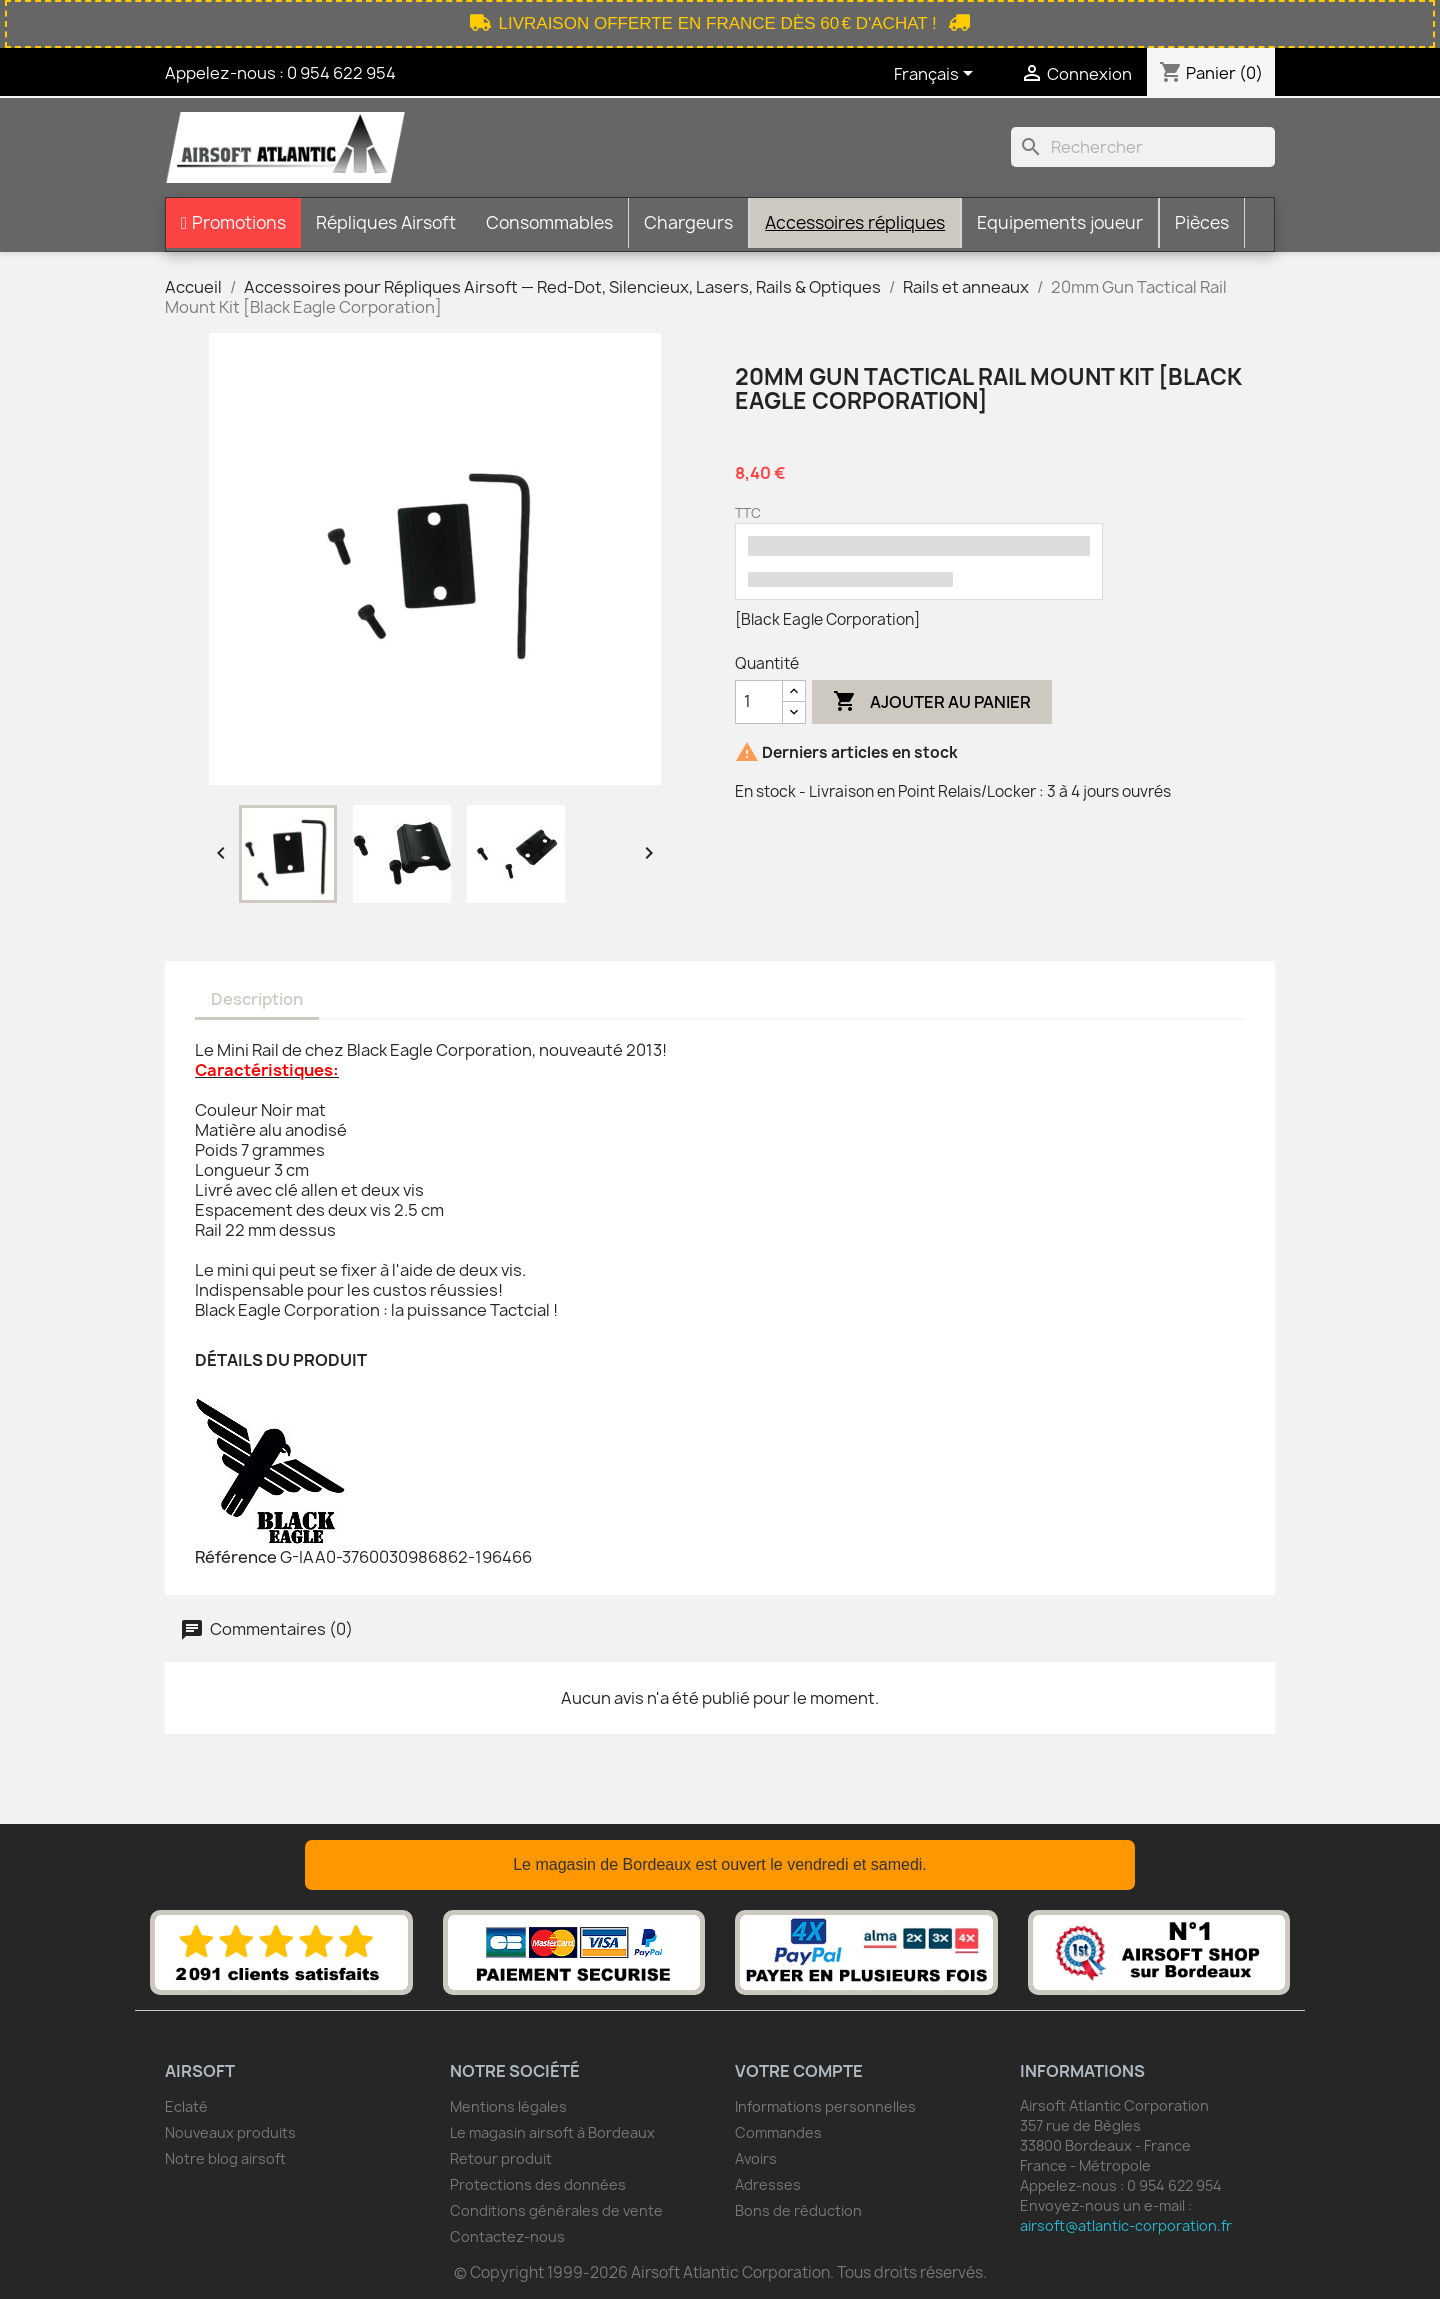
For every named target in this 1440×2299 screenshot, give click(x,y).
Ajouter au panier (932, 702)
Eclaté (186, 2106)
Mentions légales (508, 2106)
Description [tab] (257, 999)
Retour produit (501, 2158)
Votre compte (799, 2071)
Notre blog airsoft (225, 2158)
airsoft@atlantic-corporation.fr (1126, 2225)
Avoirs (756, 2158)
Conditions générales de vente (556, 2210)
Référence (236, 1557)
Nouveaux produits (230, 2132)
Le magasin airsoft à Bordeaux (552, 2132)
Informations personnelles (825, 2106)
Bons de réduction (798, 2210)
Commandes (778, 2132)
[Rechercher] (1143, 147)
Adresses (768, 2184)
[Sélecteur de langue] (937, 75)
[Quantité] (759, 702)
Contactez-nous (507, 2236)
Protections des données (538, 2184)
